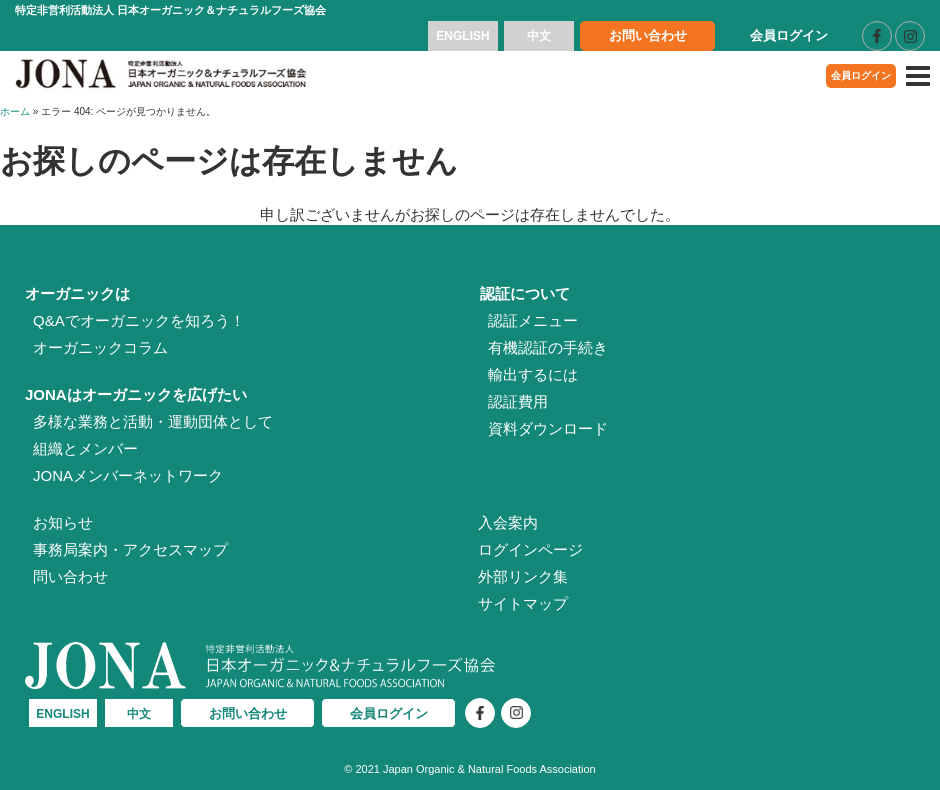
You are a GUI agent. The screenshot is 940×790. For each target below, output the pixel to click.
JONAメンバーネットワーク (128, 475)
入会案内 (508, 522)
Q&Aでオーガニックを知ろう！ (139, 320)
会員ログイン (789, 35)
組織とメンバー (85, 448)
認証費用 (518, 401)
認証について (525, 293)
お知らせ (63, 522)
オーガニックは (77, 293)
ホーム (15, 111)
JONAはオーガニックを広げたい (136, 394)
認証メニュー (533, 320)
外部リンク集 (523, 576)
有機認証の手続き (548, 347)
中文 (539, 36)
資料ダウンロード (548, 428)
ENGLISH (462, 36)
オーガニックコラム (100, 347)
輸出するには (533, 374)
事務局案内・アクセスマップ (130, 549)
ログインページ (530, 549)
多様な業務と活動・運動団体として (153, 421)
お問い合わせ (648, 35)
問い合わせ (70, 576)
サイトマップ (523, 603)
